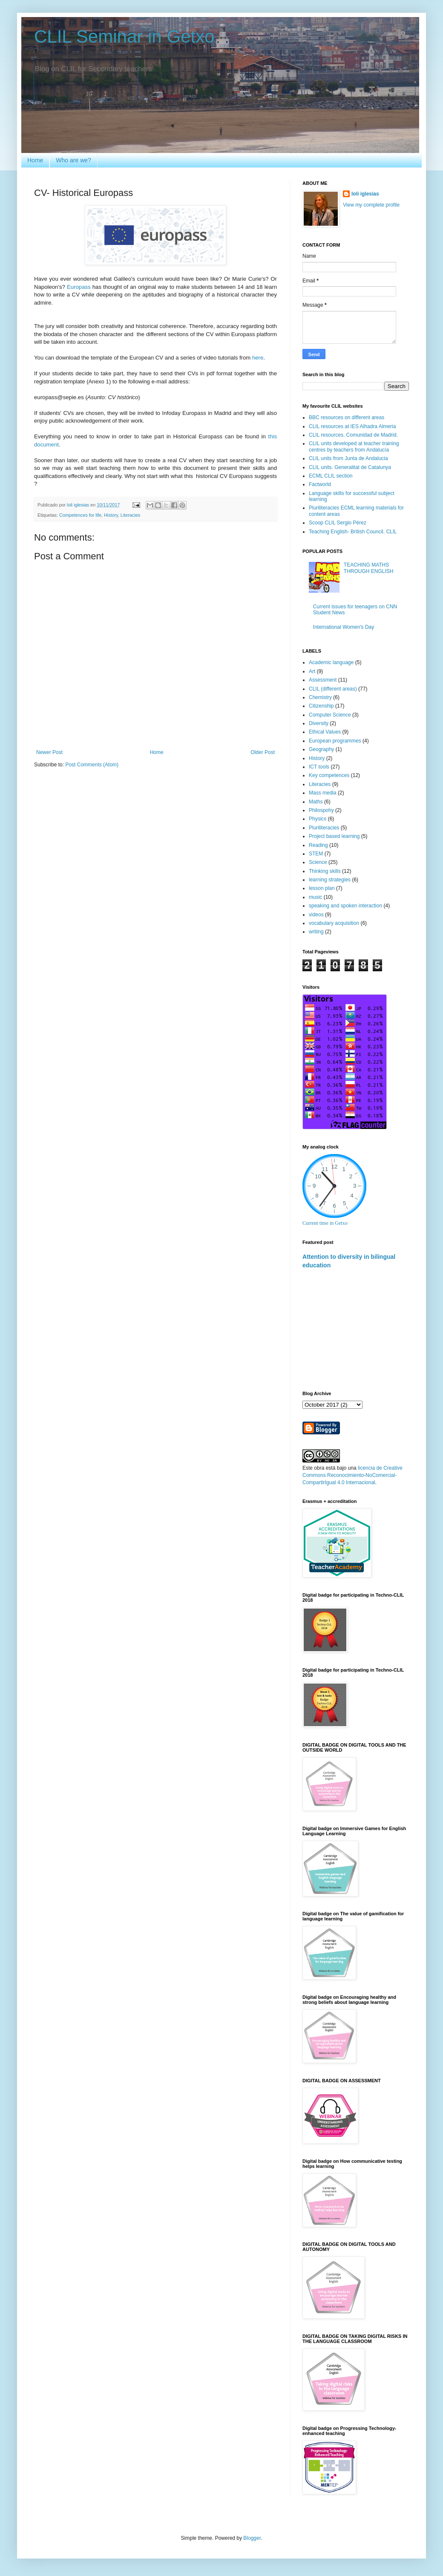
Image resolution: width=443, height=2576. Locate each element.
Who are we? (73, 160)
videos (316, 915)
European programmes (335, 741)
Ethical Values (325, 732)
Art (312, 671)
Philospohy (321, 810)
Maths (316, 802)
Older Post (262, 752)
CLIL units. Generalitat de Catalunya (350, 467)
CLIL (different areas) (333, 689)
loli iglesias (365, 194)
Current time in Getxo (325, 1223)
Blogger (252, 2538)
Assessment (323, 680)
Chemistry (320, 697)
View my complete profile (371, 205)
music (315, 897)
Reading (318, 845)
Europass (79, 287)
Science (318, 862)
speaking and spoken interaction (345, 906)
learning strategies (330, 880)
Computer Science (330, 715)
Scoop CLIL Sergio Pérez (337, 523)
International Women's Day (343, 627)
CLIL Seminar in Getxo (124, 36)
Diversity (318, 723)
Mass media (323, 793)
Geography (321, 749)
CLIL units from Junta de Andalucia (348, 458)
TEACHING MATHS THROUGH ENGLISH (369, 568)
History (111, 515)
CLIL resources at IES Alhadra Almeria (352, 426)
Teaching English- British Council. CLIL (353, 532)
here (257, 357)
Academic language (331, 662)
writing (316, 932)
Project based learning (334, 836)
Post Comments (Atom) (91, 765)
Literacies (130, 515)
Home (35, 160)
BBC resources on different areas (346, 417)
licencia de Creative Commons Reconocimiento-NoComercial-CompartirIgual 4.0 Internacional (352, 1475)
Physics (317, 819)
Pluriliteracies (324, 828)
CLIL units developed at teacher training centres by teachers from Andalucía (354, 446)
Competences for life (80, 515)
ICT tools (319, 767)
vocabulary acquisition (334, 923)
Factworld (320, 484)
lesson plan (322, 888)
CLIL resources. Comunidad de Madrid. (353, 435)
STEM (316, 854)
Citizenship (321, 706)
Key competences (329, 775)
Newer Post (49, 752)
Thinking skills (325, 871)
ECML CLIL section (331, 476)
